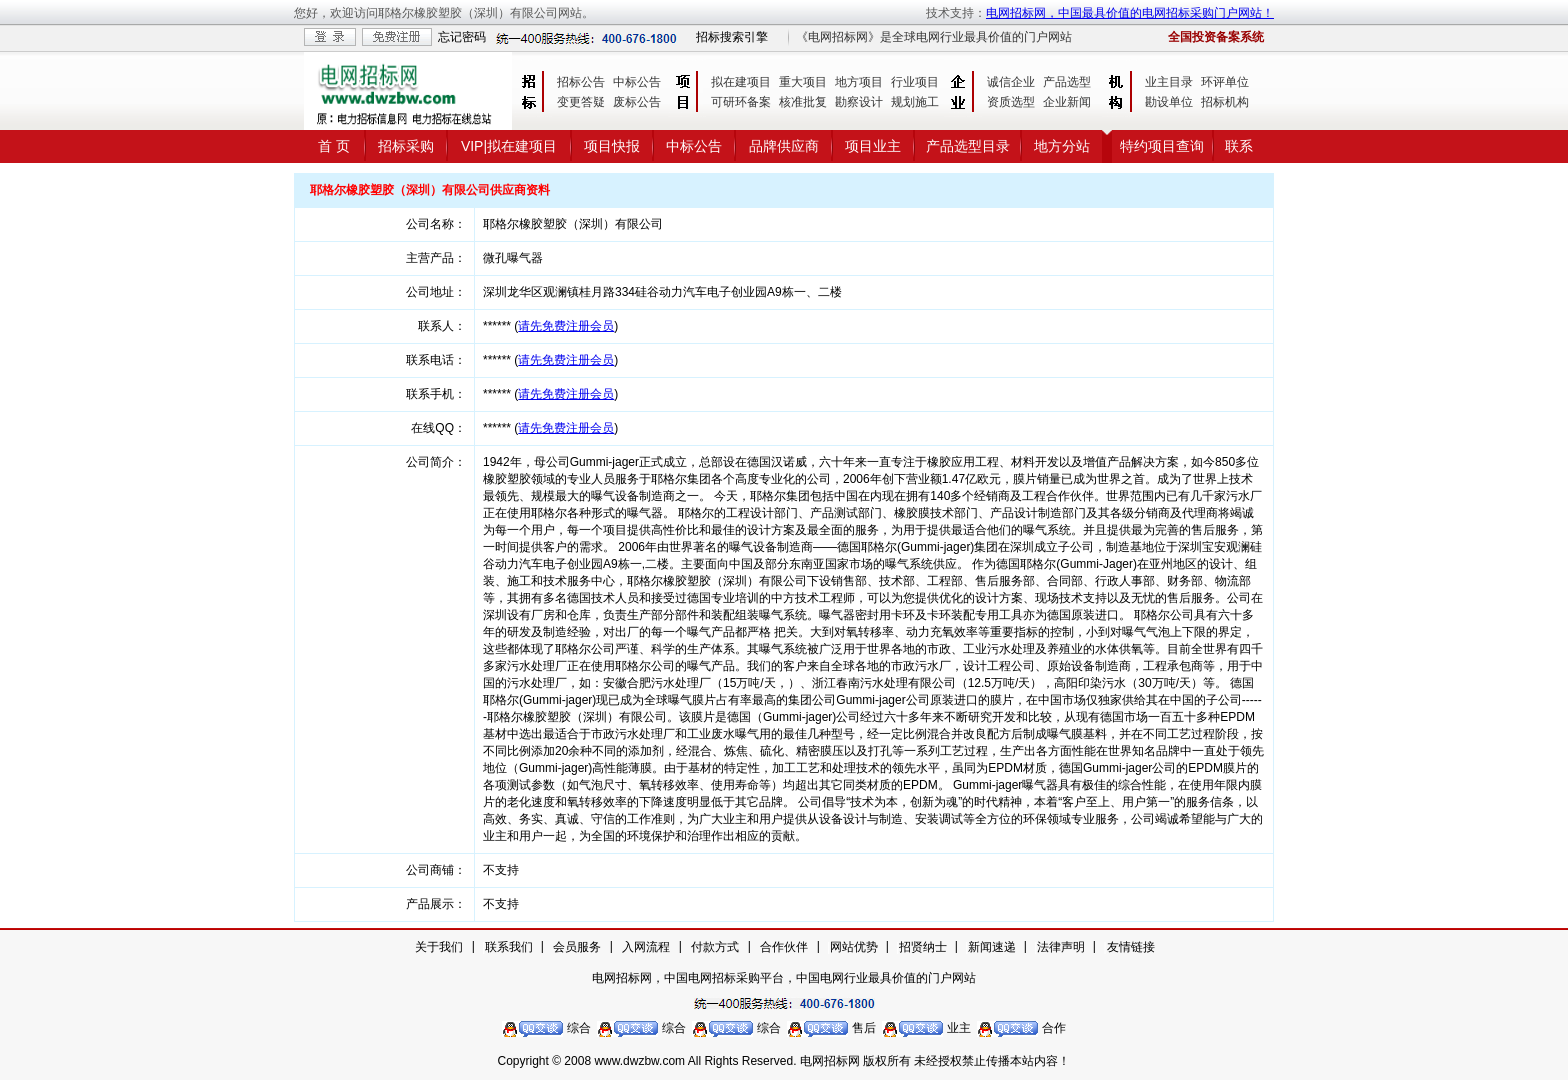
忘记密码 (462, 37)
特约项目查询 (1162, 146)
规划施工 (915, 102)
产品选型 (1067, 82)
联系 (1239, 146)
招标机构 (1225, 102)
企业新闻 (1067, 102)
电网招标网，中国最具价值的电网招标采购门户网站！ (1130, 13)
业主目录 (1169, 82)
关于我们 (439, 947)
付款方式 (715, 947)
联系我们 (509, 947)
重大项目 (803, 82)
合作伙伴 (784, 947)
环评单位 (1225, 82)
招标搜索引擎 (732, 37)
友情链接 (1131, 947)
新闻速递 (992, 947)
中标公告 (637, 82)
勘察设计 (859, 102)
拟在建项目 (741, 82)
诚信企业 (1011, 82)
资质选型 (1011, 102)
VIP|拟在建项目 (509, 146)
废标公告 (637, 102)
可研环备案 (741, 102)
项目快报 (612, 146)
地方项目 (859, 82)
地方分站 (1062, 146)
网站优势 (854, 947)
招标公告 (581, 82)
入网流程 (646, 947)
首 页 (334, 146)
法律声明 (1061, 947)
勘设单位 (1169, 102)
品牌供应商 (784, 146)
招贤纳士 (923, 947)
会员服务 (577, 947)
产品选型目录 (968, 146)
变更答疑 (581, 102)
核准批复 (803, 102)
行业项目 (915, 82)
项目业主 (873, 146)
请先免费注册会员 (566, 326)
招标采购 (406, 146)
